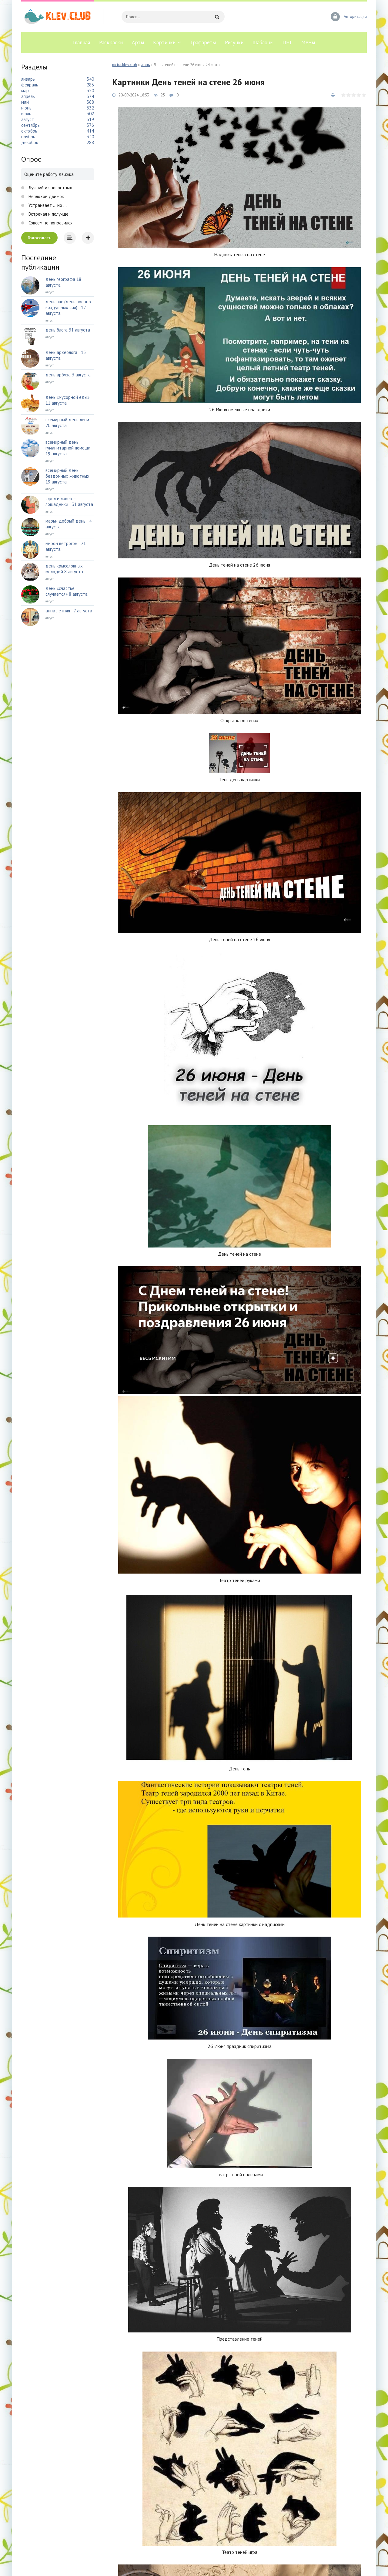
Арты (138, 42)
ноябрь (28, 137)
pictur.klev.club (124, 64)
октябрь (29, 131)
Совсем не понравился (49, 223)
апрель (28, 96)
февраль (29, 85)
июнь (145, 64)
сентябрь (30, 125)
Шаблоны (263, 42)
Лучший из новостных (49, 187)
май (25, 102)
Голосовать (40, 238)
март (26, 90)
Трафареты (203, 42)
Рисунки (234, 42)
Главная (81, 42)
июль (26, 113)
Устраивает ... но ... (47, 205)
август (27, 119)
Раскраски (111, 42)
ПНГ (287, 42)
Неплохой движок (45, 196)
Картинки (164, 42)
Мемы (308, 42)
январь (28, 79)
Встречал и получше (48, 214)
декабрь (29, 142)
